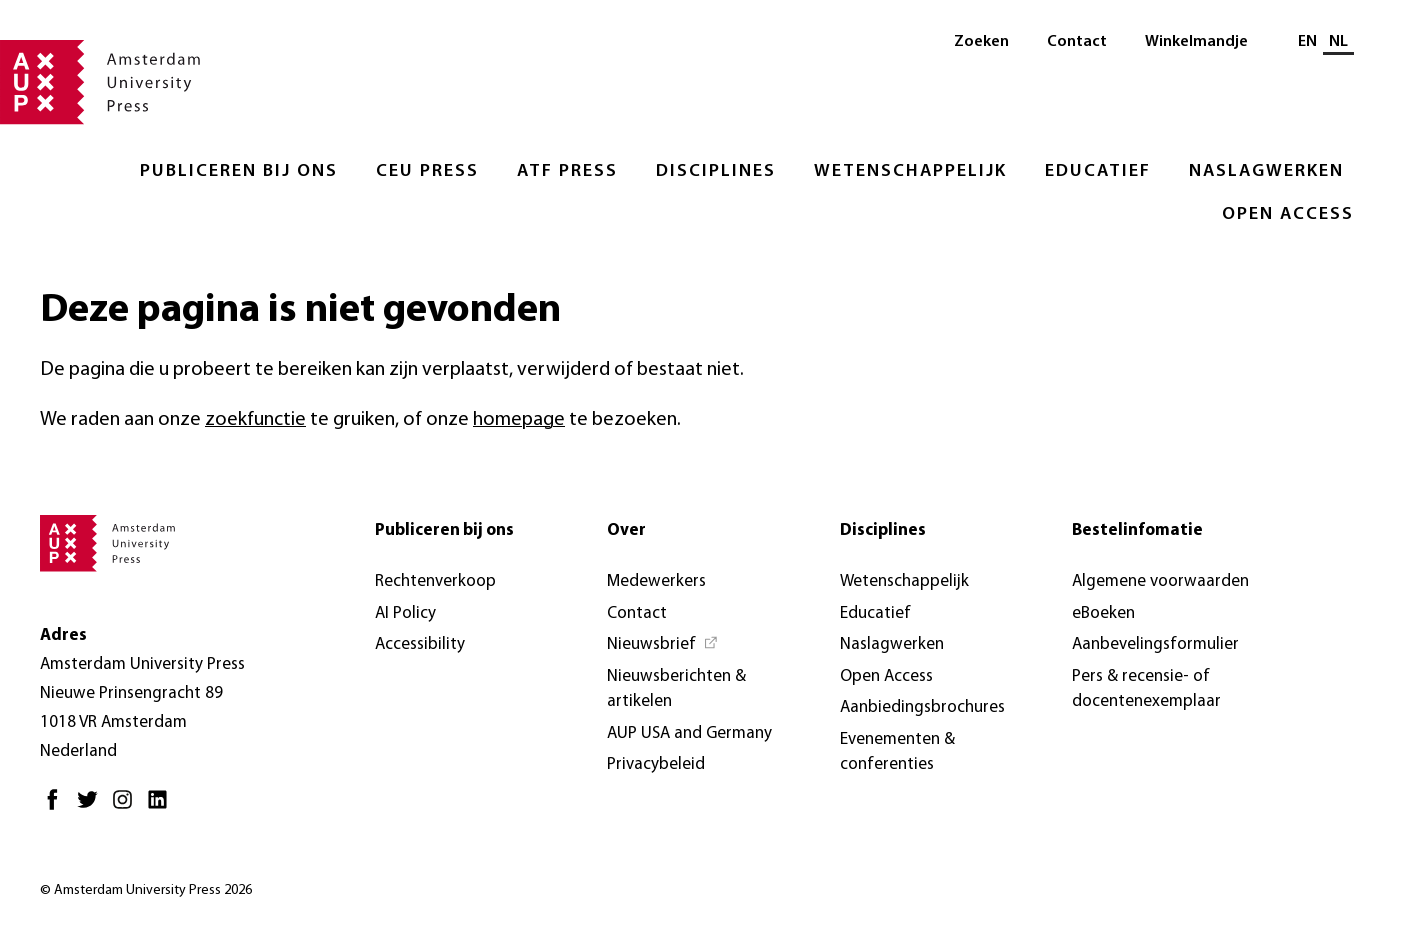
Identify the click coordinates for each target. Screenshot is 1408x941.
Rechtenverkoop (435, 581)
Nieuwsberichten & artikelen (676, 689)
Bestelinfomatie (1137, 530)
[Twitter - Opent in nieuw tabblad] (92, 807)
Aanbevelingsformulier (1155, 644)
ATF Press (567, 171)
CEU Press (427, 171)
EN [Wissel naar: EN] (1307, 42)
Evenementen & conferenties (897, 752)
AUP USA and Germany (689, 733)
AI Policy (405, 613)
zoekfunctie (255, 420)
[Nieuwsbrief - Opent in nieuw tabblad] (663, 645)
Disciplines (716, 171)
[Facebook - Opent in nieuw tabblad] (57, 807)
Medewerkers (656, 581)
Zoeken (981, 42)
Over (626, 530)
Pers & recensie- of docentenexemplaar (1146, 689)
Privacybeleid (656, 764)
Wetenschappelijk (910, 171)
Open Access (1288, 214)
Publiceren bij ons (239, 171)
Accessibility (420, 644)
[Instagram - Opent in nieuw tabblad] (127, 807)
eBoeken (1103, 613)
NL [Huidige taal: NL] (1338, 42)
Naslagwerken (1266, 171)
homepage (519, 420)
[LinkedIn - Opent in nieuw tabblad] (162, 807)
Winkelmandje (1196, 42)
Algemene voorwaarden (1160, 581)
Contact (1077, 42)
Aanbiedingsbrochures (922, 707)
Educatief (1098, 171)
